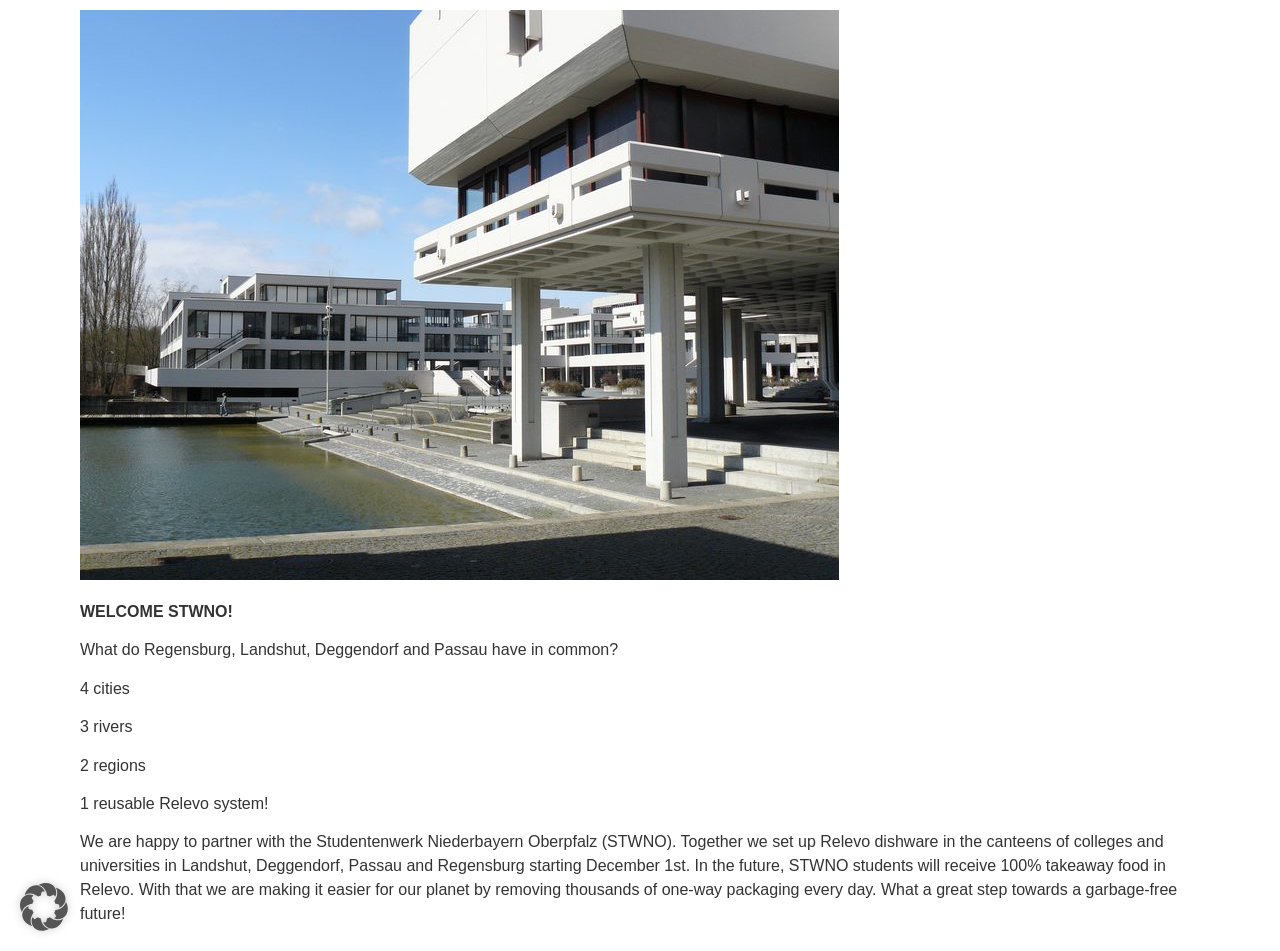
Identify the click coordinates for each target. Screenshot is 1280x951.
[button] (44, 907)
